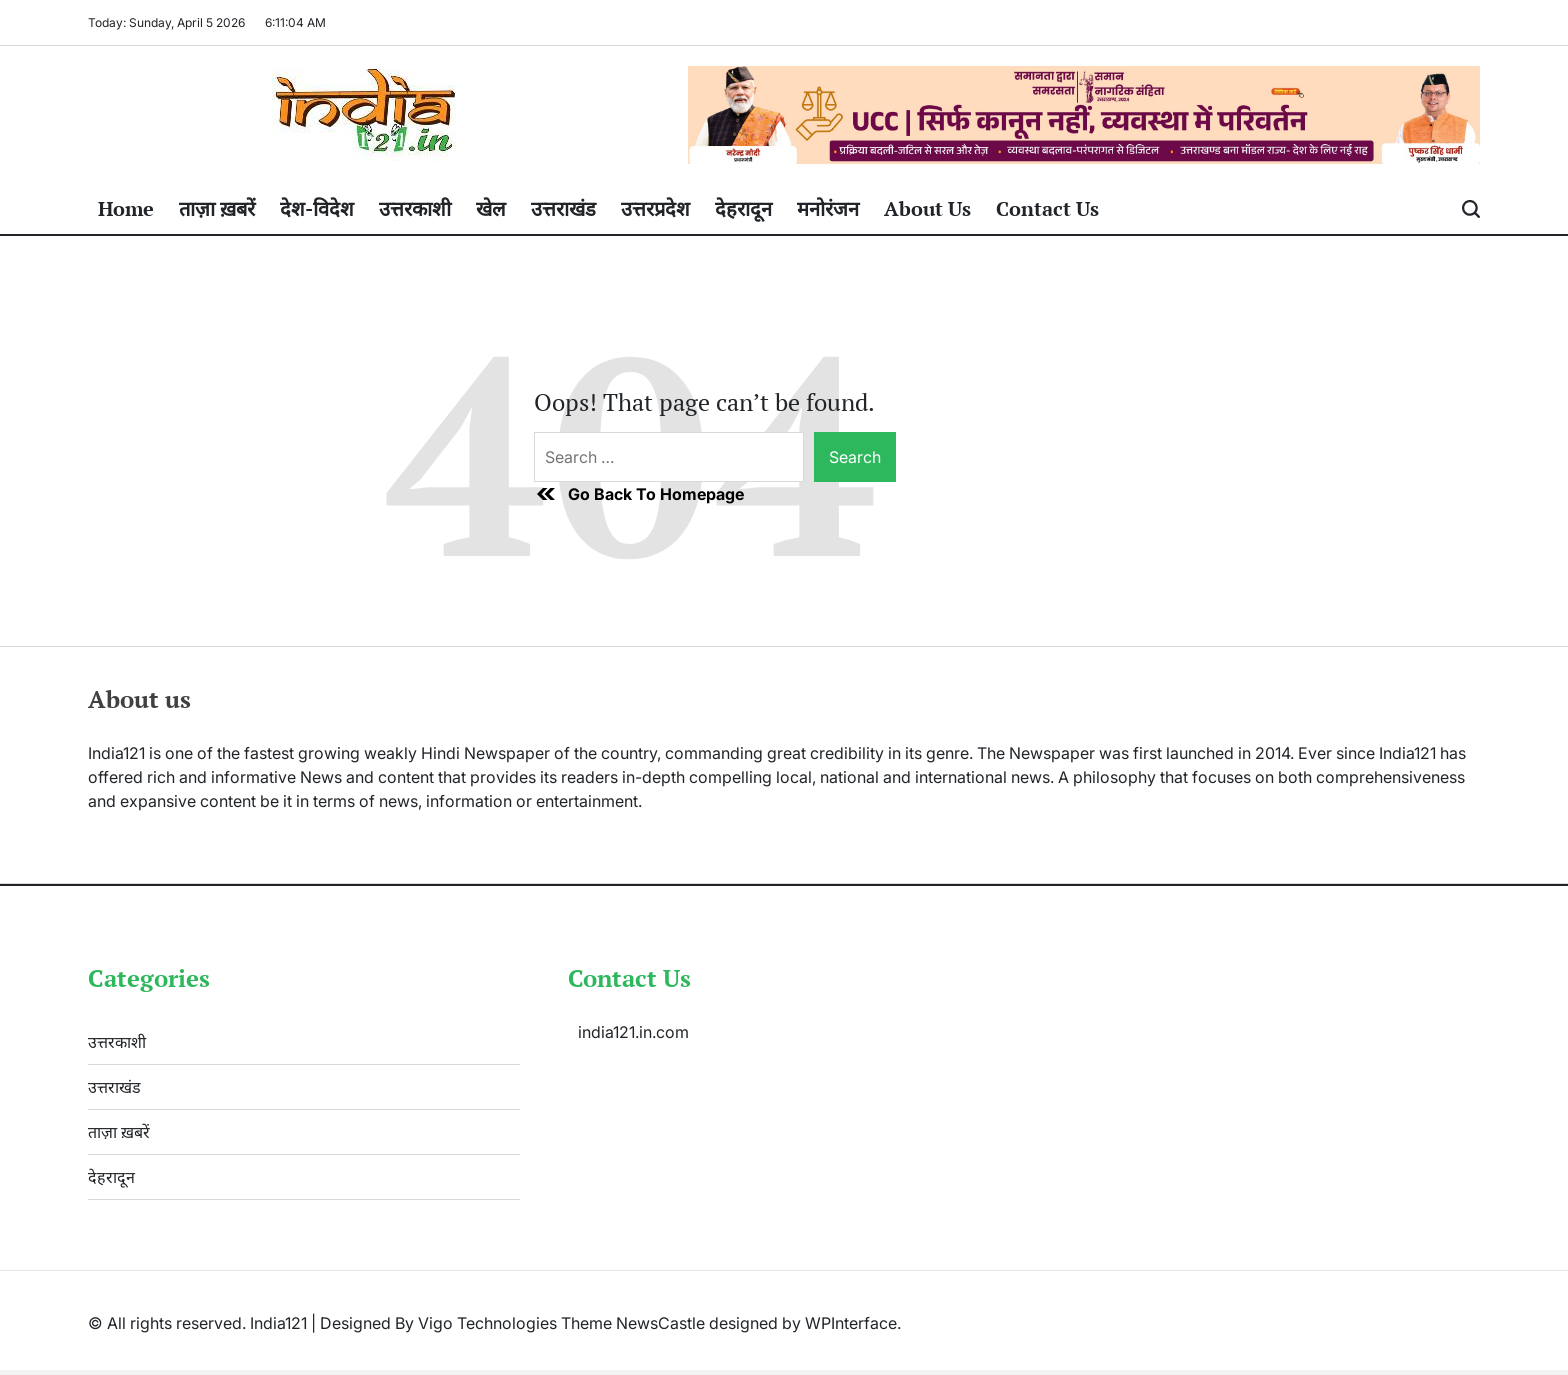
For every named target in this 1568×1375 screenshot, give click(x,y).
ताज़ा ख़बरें (217, 208)
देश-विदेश (317, 208)
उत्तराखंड (563, 208)
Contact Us (1047, 208)
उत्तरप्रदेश (655, 208)
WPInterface (851, 1323)
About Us (927, 208)
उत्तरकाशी (415, 208)
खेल (491, 208)
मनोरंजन (828, 208)
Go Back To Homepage (639, 494)
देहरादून (743, 208)
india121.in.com (633, 1032)
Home (126, 208)
